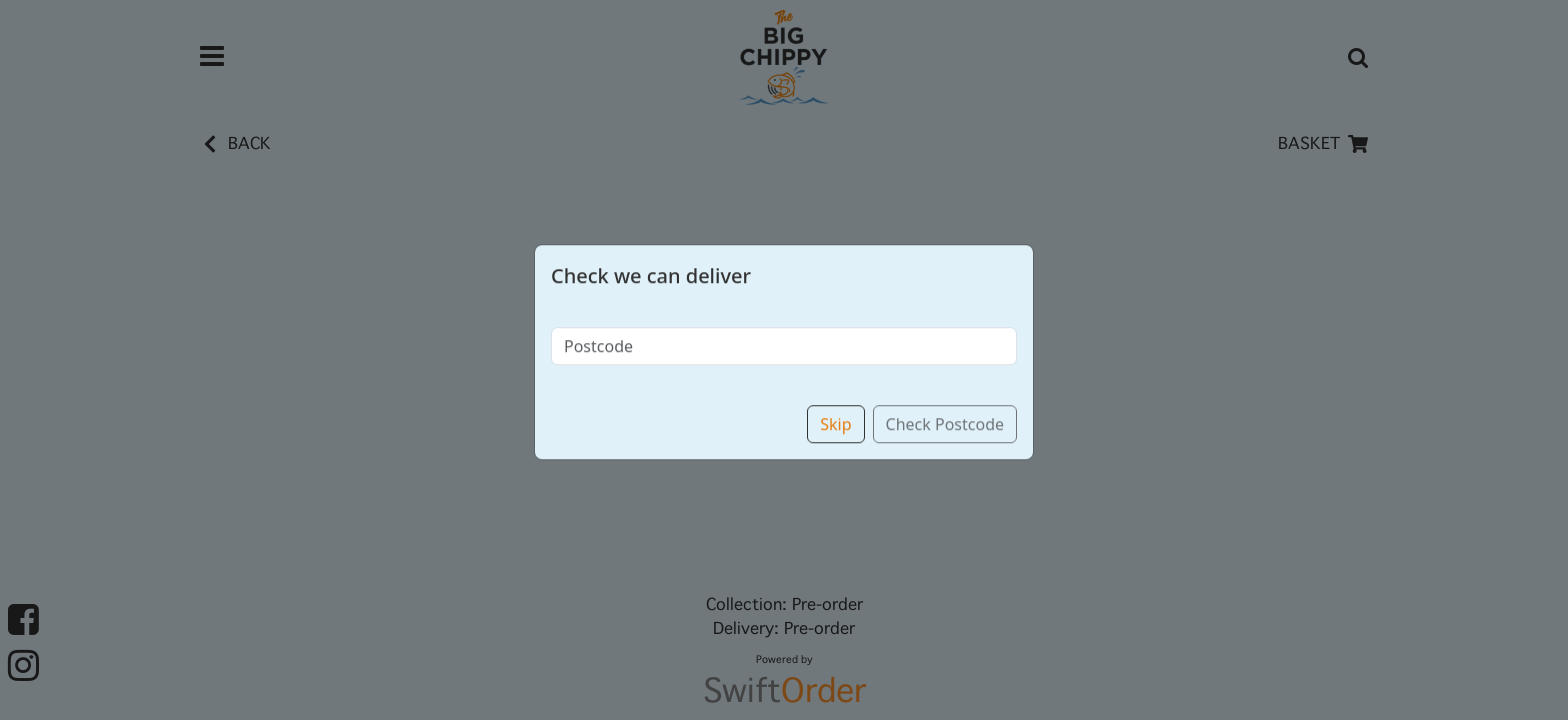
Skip (835, 403)
